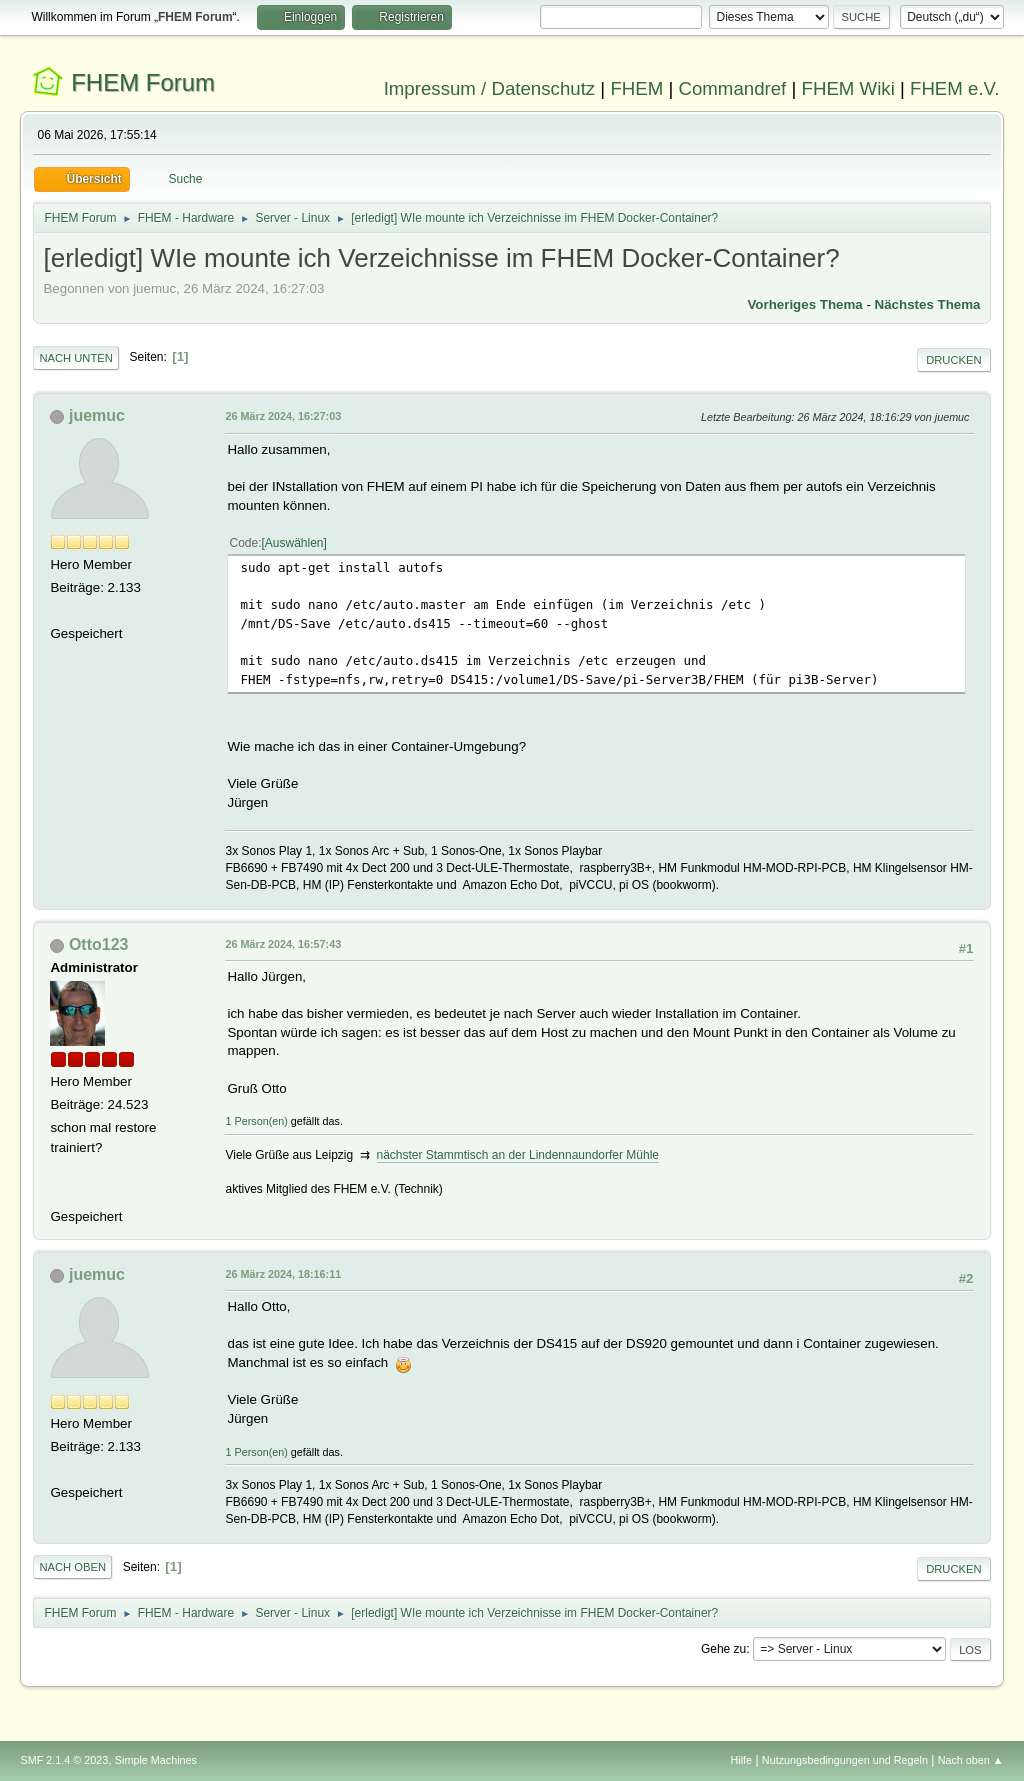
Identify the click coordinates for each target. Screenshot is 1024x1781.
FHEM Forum (143, 82)
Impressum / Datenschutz (490, 88)
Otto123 (99, 944)
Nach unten (75, 358)
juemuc (97, 415)
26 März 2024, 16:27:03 (283, 416)
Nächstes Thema (928, 304)
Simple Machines (156, 1760)
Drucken (953, 360)
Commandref (732, 88)
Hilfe (742, 1760)
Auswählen (294, 543)
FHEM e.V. (955, 88)
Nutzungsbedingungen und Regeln (845, 1760)
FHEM (636, 88)
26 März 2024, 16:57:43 (283, 944)
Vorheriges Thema (804, 304)
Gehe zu (723, 1649)
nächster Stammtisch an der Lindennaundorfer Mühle (518, 1155)
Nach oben (72, 1567)
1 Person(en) (256, 1121)
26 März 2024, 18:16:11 (283, 1274)
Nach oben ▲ (971, 1760)
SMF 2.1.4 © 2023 (64, 1760)
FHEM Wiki (848, 88)
